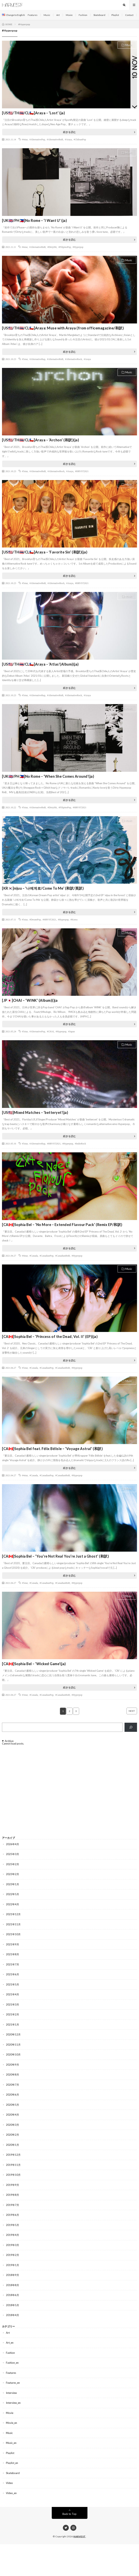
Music (47, 14)
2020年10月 (13, 2054)
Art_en (9, 2342)
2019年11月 (13, 2164)
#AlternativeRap (37, 359)
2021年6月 (12, 1974)
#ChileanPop (80, 139)
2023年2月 (12, 1874)
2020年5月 (12, 2104)
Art (58, 14)
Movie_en (11, 2422)
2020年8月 (12, 2074)
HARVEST (79, 2536)
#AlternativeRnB (55, 139)
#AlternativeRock (73, 359)
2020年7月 (12, 2084)
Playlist (115, 14)
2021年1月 (12, 2024)
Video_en (11, 2493)
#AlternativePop (37, 139)
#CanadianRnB (62, 1255)
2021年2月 (12, 2014)
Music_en (11, 2442)
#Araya (68, 139)
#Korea (73, 919)
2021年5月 (12, 1984)
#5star (25, 359)
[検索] (131, 1727)
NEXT (132, 1710)
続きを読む (69, 132)
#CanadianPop (47, 1255)
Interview (11, 2392)
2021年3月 (12, 2004)
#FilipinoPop (64, 247)
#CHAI (50, 1031)
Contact (129, 14)
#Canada (34, 1255)
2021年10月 (13, 1934)
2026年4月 (12, 1844)
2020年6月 (12, 2094)
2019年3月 (12, 2245)
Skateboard (99, 14)
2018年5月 (12, 2305)
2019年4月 (12, 2234)
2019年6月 (12, 2214)
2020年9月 (12, 2064)
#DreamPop (35, 919)
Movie (69, 14)
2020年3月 (12, 2124)
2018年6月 (12, 2295)
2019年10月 (13, 2174)
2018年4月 (12, 2315)
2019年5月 (12, 2225)
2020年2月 (12, 2134)
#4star (25, 139)
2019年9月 (12, 2184)
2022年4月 (12, 1904)
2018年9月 (12, 2275)
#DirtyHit (52, 247)
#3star (25, 1695)
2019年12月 (13, 2154)
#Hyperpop (78, 247)
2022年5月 (12, 1894)
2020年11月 (13, 2044)
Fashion (83, 14)
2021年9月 (12, 1944)
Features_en (13, 2382)
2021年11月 (13, 1924)
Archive (9, 1741)
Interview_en (13, 2402)
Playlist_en (12, 2462)
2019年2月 (12, 2255)
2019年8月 (12, 2194)
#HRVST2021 (81, 471)
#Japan (71, 1031)
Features (32, 14)
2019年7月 (12, 2204)
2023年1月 (12, 1884)
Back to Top (69, 2513)
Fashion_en (12, 2362)
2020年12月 (13, 2034)
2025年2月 (12, 1864)
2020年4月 (12, 2114)
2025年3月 (12, 1854)
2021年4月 (12, 1994)
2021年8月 (12, 1954)
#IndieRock (80, 1143)
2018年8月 (12, 2285)
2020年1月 (12, 2144)
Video (9, 2483)
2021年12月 (13, 1914)
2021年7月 (12, 1964)
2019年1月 (12, 2265)
